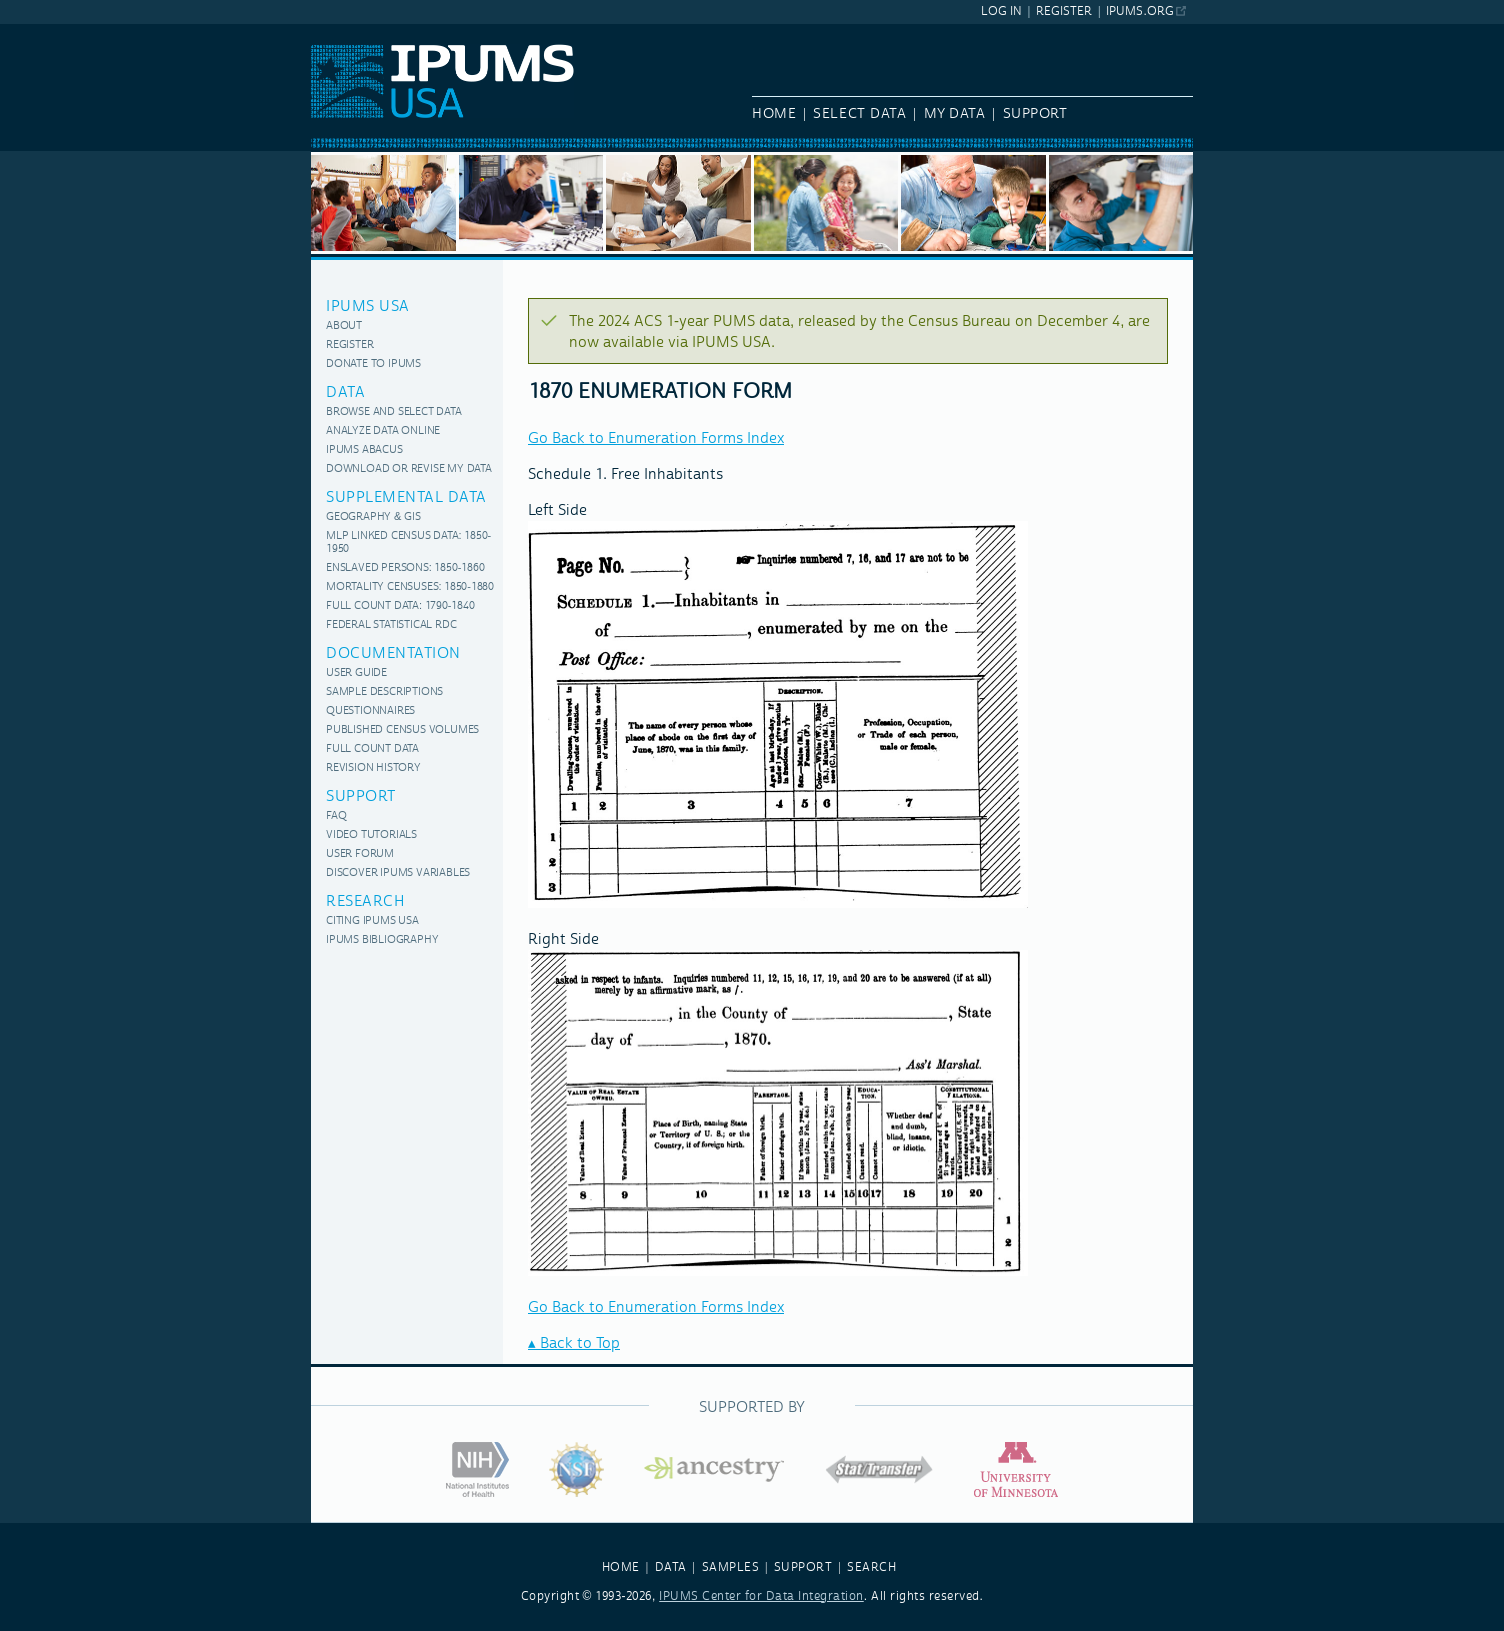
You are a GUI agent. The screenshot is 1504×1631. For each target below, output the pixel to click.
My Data (955, 114)
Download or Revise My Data (409, 469)
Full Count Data (372, 749)
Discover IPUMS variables (398, 873)
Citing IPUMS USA (372, 921)
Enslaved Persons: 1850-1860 (405, 568)
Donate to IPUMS (373, 364)
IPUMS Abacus (364, 450)
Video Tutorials (371, 835)
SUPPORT (803, 1567)
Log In (1001, 11)
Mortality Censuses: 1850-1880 (410, 587)
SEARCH (871, 1567)
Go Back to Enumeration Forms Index (656, 438)
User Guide (356, 673)
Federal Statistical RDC (391, 625)
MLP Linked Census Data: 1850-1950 (408, 543)
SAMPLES (731, 1567)
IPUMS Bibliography (382, 940)
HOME (621, 1567)
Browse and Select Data (394, 412)
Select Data (859, 114)
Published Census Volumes (402, 730)
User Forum (360, 854)
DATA (671, 1567)
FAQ (336, 816)
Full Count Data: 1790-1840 (400, 606)
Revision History (373, 768)
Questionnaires (370, 711)
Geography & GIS (373, 517)
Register (1064, 11)
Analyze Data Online (383, 431)
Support (1035, 114)
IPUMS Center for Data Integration (761, 1596)
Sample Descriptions (384, 692)
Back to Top (580, 1343)
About (344, 326)
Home (774, 114)
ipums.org (1139, 11)
